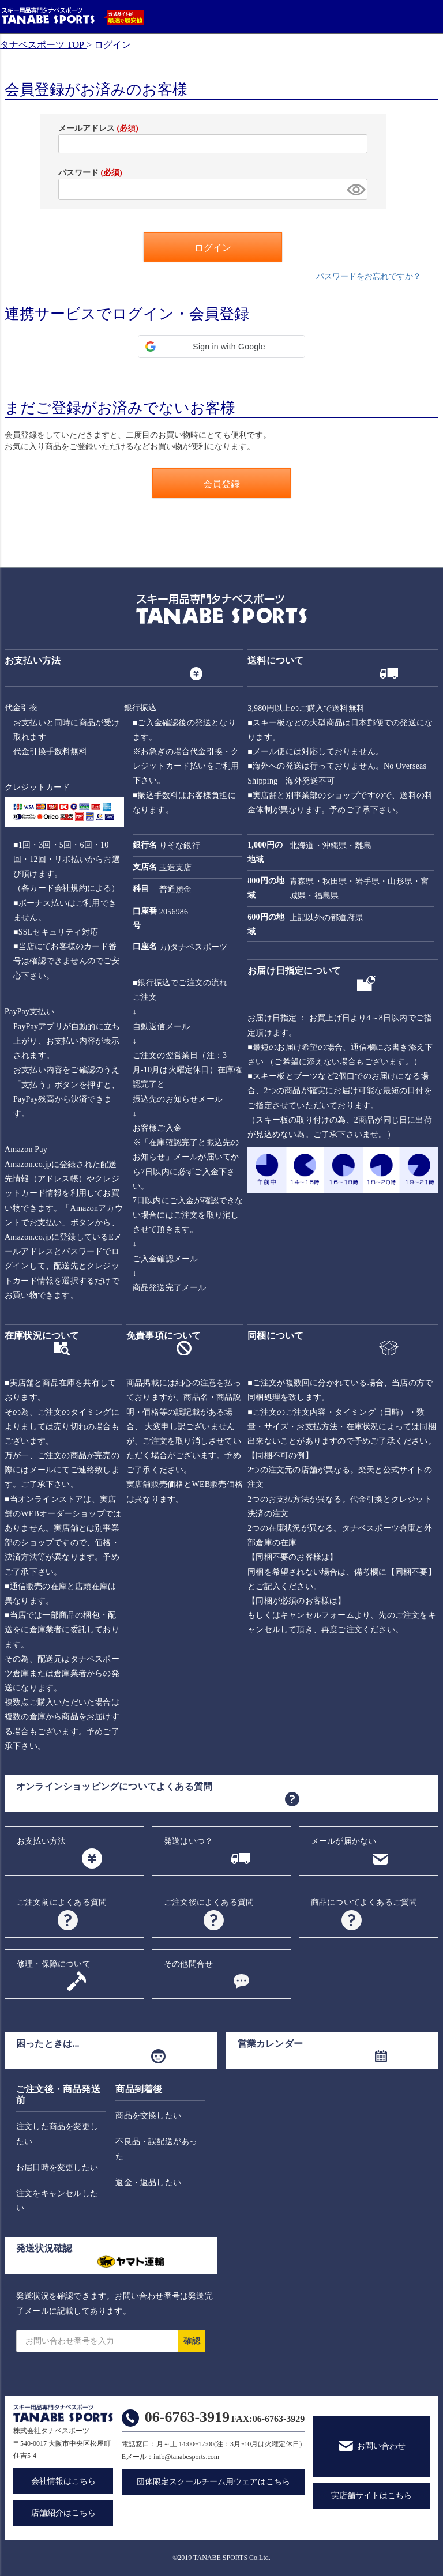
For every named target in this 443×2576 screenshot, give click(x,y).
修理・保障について (54, 1964)
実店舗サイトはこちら (371, 2495)
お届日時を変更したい (57, 2167)
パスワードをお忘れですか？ (368, 276)
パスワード (90, 172)
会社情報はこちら (63, 2481)
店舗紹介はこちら (63, 2513)
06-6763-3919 (187, 2417)
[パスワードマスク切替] (355, 189)
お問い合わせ (381, 2446)
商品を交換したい (148, 2115)
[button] (221, 346)
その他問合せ (188, 1964)
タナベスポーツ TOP (42, 45)
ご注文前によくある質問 (62, 1902)
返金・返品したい (148, 2182)
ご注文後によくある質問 (209, 1902)
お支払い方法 (41, 1841)
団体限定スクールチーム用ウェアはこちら (213, 2481)
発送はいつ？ (188, 1841)
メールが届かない (344, 1841)
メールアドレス (98, 128)
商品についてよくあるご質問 (364, 1902)
